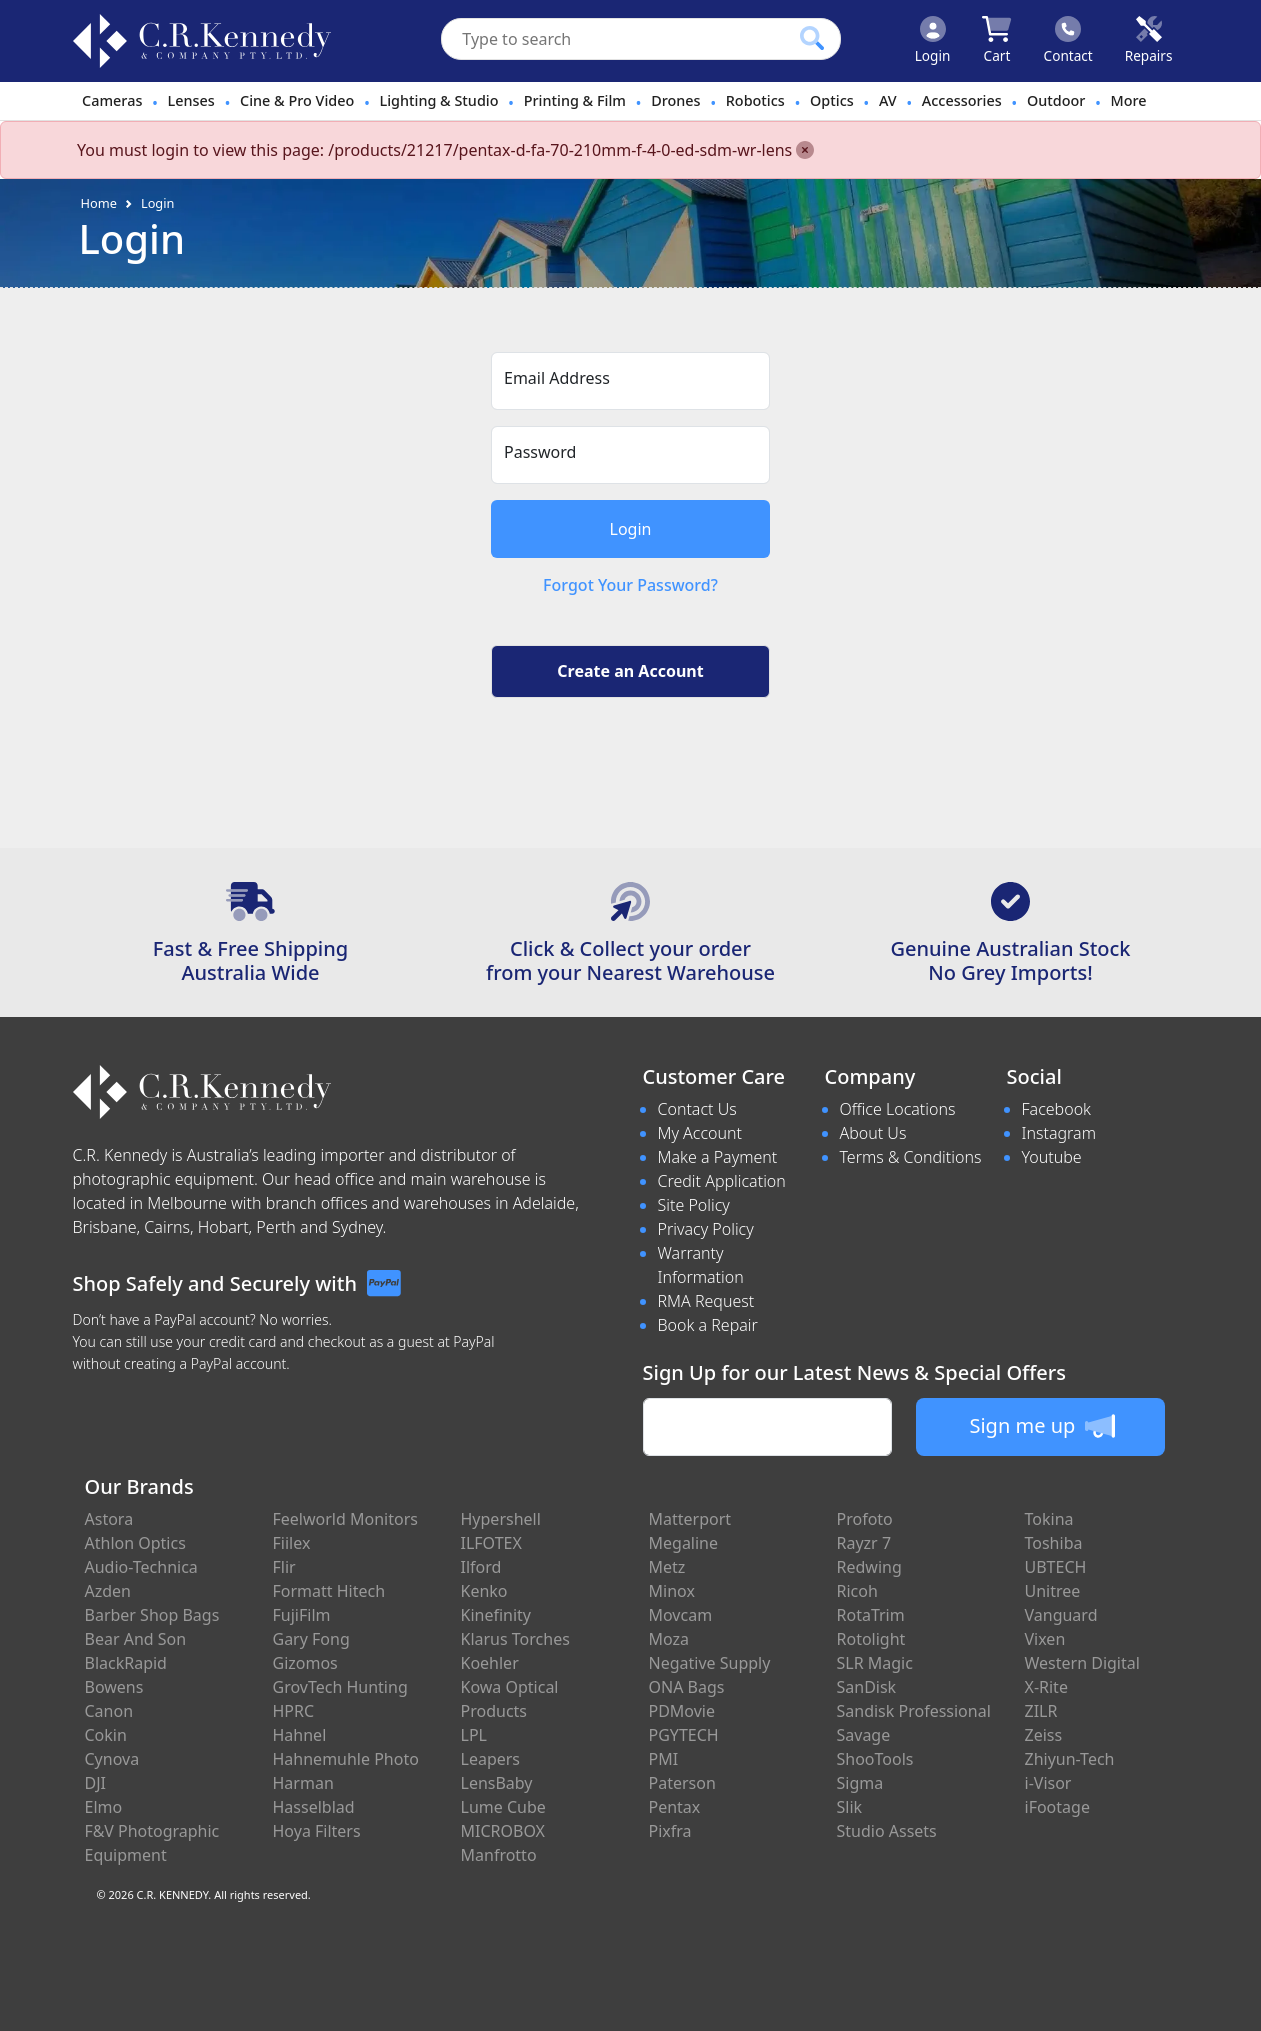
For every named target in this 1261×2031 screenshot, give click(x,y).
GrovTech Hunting (340, 1687)
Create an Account (630, 671)
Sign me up (1041, 1426)
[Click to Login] (933, 41)
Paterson (682, 1783)
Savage (864, 1735)
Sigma (860, 1783)
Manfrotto (499, 1855)
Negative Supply (710, 1663)
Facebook (1056, 1109)
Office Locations (898, 1109)
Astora (109, 1519)
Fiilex (292, 1543)
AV (888, 100)
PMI (664, 1759)
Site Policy (694, 1205)
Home (99, 203)
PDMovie (682, 1711)
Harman (303, 1783)
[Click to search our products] (812, 38)
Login (158, 203)
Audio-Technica (141, 1567)
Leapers (491, 1759)
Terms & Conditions (911, 1157)
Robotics (755, 100)
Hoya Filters (317, 1831)
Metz (667, 1567)
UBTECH (1056, 1567)
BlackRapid (126, 1663)
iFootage (1057, 1807)
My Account (700, 1133)
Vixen (1045, 1639)
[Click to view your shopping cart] (996, 41)
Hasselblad (314, 1807)
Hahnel (300, 1735)
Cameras (112, 100)
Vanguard (1061, 1615)
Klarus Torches (515, 1639)
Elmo (104, 1807)
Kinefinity (496, 1615)
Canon (109, 1711)
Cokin (106, 1735)
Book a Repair (708, 1325)
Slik (850, 1807)
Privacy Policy (706, 1229)
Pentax (675, 1807)
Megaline (684, 1543)
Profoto (865, 1519)
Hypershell (501, 1519)
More (1129, 100)
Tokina (1049, 1519)
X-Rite (1046, 1687)
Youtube (1052, 1157)
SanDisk (867, 1687)
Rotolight (871, 1639)
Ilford (481, 1567)
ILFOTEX (491, 1543)
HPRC (294, 1711)
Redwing (869, 1567)
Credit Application (722, 1181)
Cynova (112, 1759)
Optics (832, 100)
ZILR (1041, 1711)
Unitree (1053, 1591)
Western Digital (1082, 1663)
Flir (284, 1567)
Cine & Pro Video (297, 100)
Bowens (114, 1687)
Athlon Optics (135, 1543)
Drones (675, 100)
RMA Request (706, 1301)
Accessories (962, 100)
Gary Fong (311, 1639)
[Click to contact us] (1068, 41)
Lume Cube (503, 1807)
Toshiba (1054, 1543)
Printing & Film (575, 100)
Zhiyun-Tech (1070, 1759)
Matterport (690, 1519)
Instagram (1059, 1133)
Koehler (490, 1663)
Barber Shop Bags (152, 1615)
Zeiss (1044, 1735)
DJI (95, 1783)
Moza (669, 1639)
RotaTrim (871, 1615)
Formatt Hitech (329, 1591)
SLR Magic (875, 1663)
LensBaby (497, 1783)
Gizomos (305, 1663)
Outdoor (1056, 100)
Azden (108, 1591)
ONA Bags (687, 1687)
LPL (474, 1735)
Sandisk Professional (914, 1711)
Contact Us (697, 1109)
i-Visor (1048, 1783)
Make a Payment (718, 1157)
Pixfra (670, 1831)
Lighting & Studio (439, 100)
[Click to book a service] (1149, 41)
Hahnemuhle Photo (346, 1759)
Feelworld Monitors (345, 1519)
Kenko (484, 1591)
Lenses (191, 100)
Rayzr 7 (864, 1543)
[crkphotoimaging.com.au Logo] (202, 41)
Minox (672, 1591)
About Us (873, 1133)
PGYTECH (684, 1735)
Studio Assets (887, 1831)
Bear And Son (136, 1639)
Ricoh (857, 1591)
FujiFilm (302, 1615)
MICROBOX (503, 1831)
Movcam (681, 1615)
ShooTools (875, 1759)
